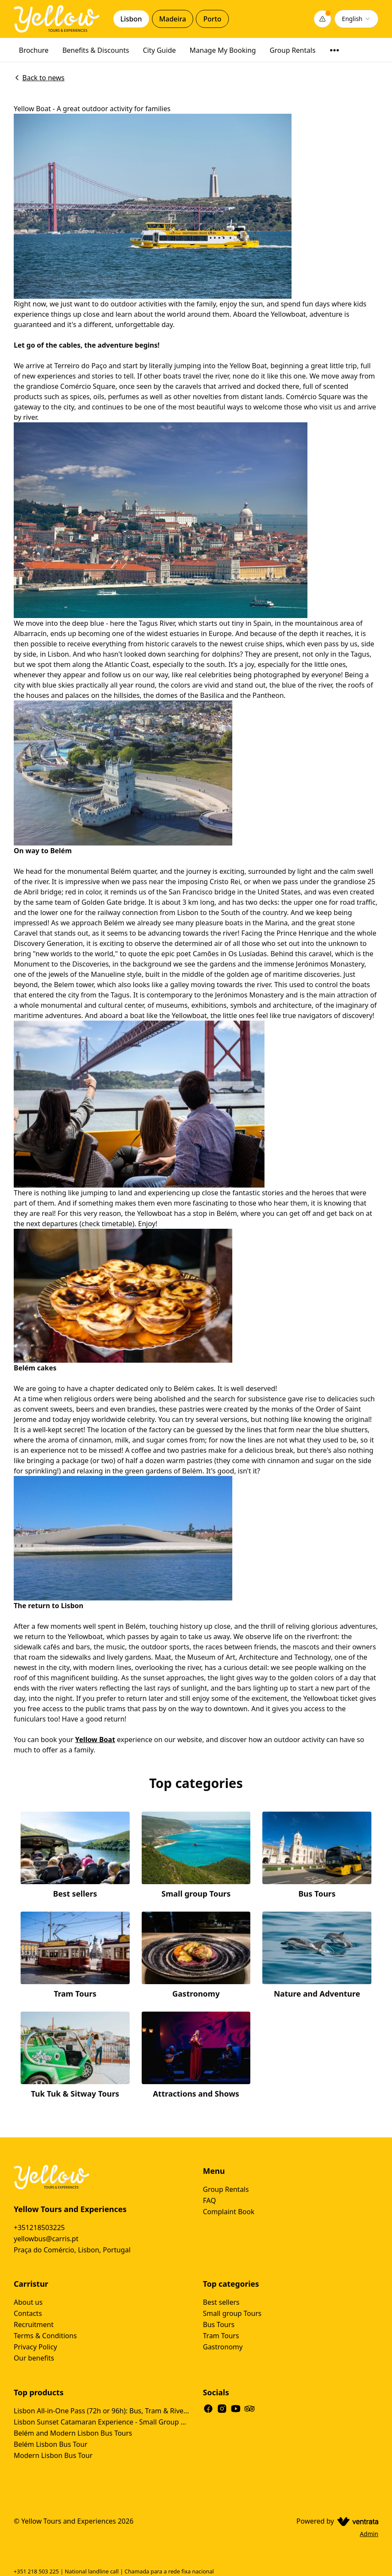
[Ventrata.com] (356, 2521)
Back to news (39, 77)
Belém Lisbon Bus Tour (51, 2444)
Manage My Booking (223, 50)
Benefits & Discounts (95, 50)
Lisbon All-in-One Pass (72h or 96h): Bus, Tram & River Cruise (101, 2410)
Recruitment (34, 2324)
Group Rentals (293, 50)
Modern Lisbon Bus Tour (53, 2455)
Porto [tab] (212, 19)
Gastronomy (223, 2347)
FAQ (209, 2200)
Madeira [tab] (172, 19)
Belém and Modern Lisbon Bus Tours (73, 2433)
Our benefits (34, 2358)
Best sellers (221, 2302)
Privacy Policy (35, 2347)
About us (28, 2302)
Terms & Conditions (45, 2335)
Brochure (34, 50)
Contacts (28, 2313)
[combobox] (356, 19)
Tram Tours (221, 2335)
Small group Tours (232, 2313)
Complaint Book (229, 2211)
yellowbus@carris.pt (46, 2238)
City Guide (159, 50)
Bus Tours (219, 2324)
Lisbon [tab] (131, 19)
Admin (369, 2534)
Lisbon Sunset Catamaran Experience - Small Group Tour (101, 2422)
